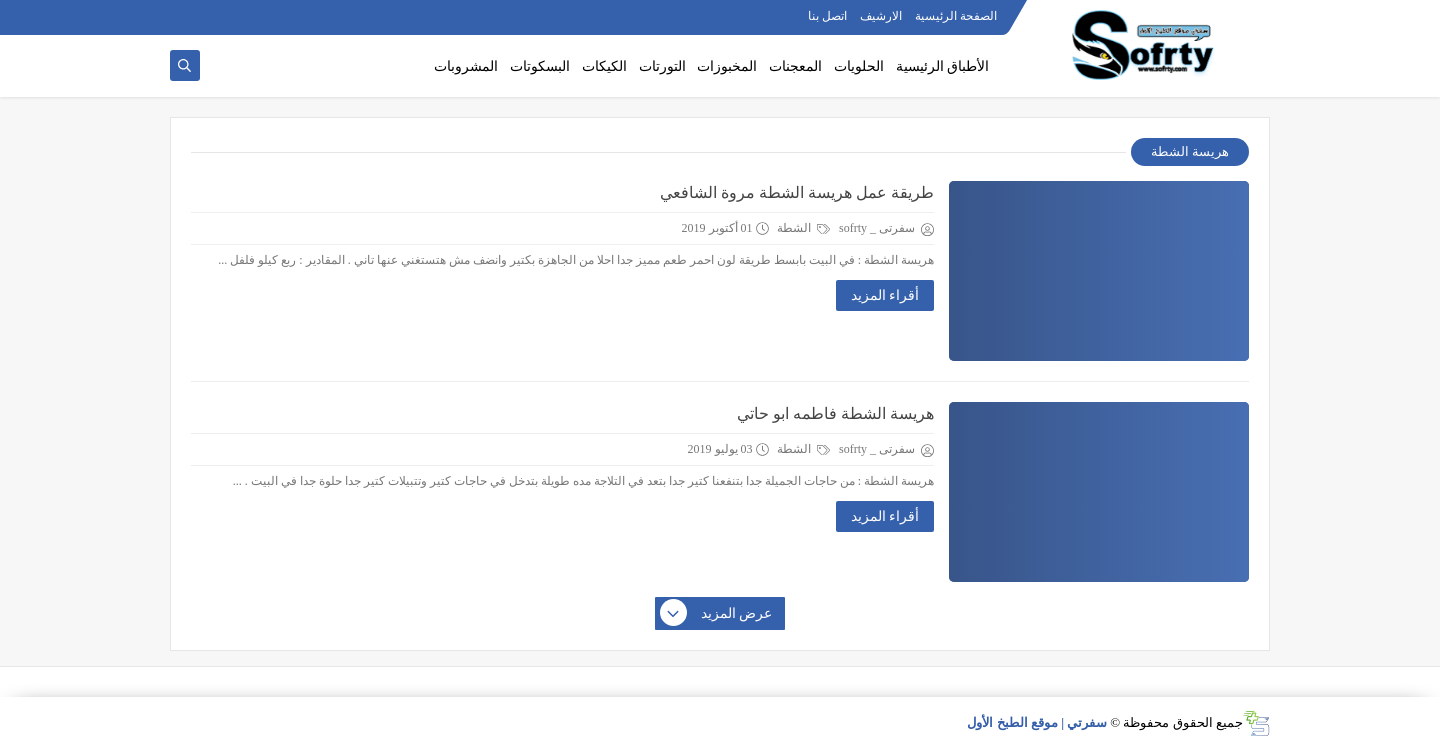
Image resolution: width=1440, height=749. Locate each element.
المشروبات (466, 66)
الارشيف (881, 16)
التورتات (662, 66)
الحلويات (859, 66)
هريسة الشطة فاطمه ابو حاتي (835, 413)
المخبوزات (727, 66)
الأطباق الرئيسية (943, 66)
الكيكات (604, 66)
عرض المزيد (717, 614)
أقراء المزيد (885, 295)
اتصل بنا (827, 16)
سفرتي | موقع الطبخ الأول (1037, 722)
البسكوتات (540, 66)
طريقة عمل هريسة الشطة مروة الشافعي (797, 192)
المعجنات (795, 66)
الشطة (803, 228)
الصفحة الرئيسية (956, 16)
